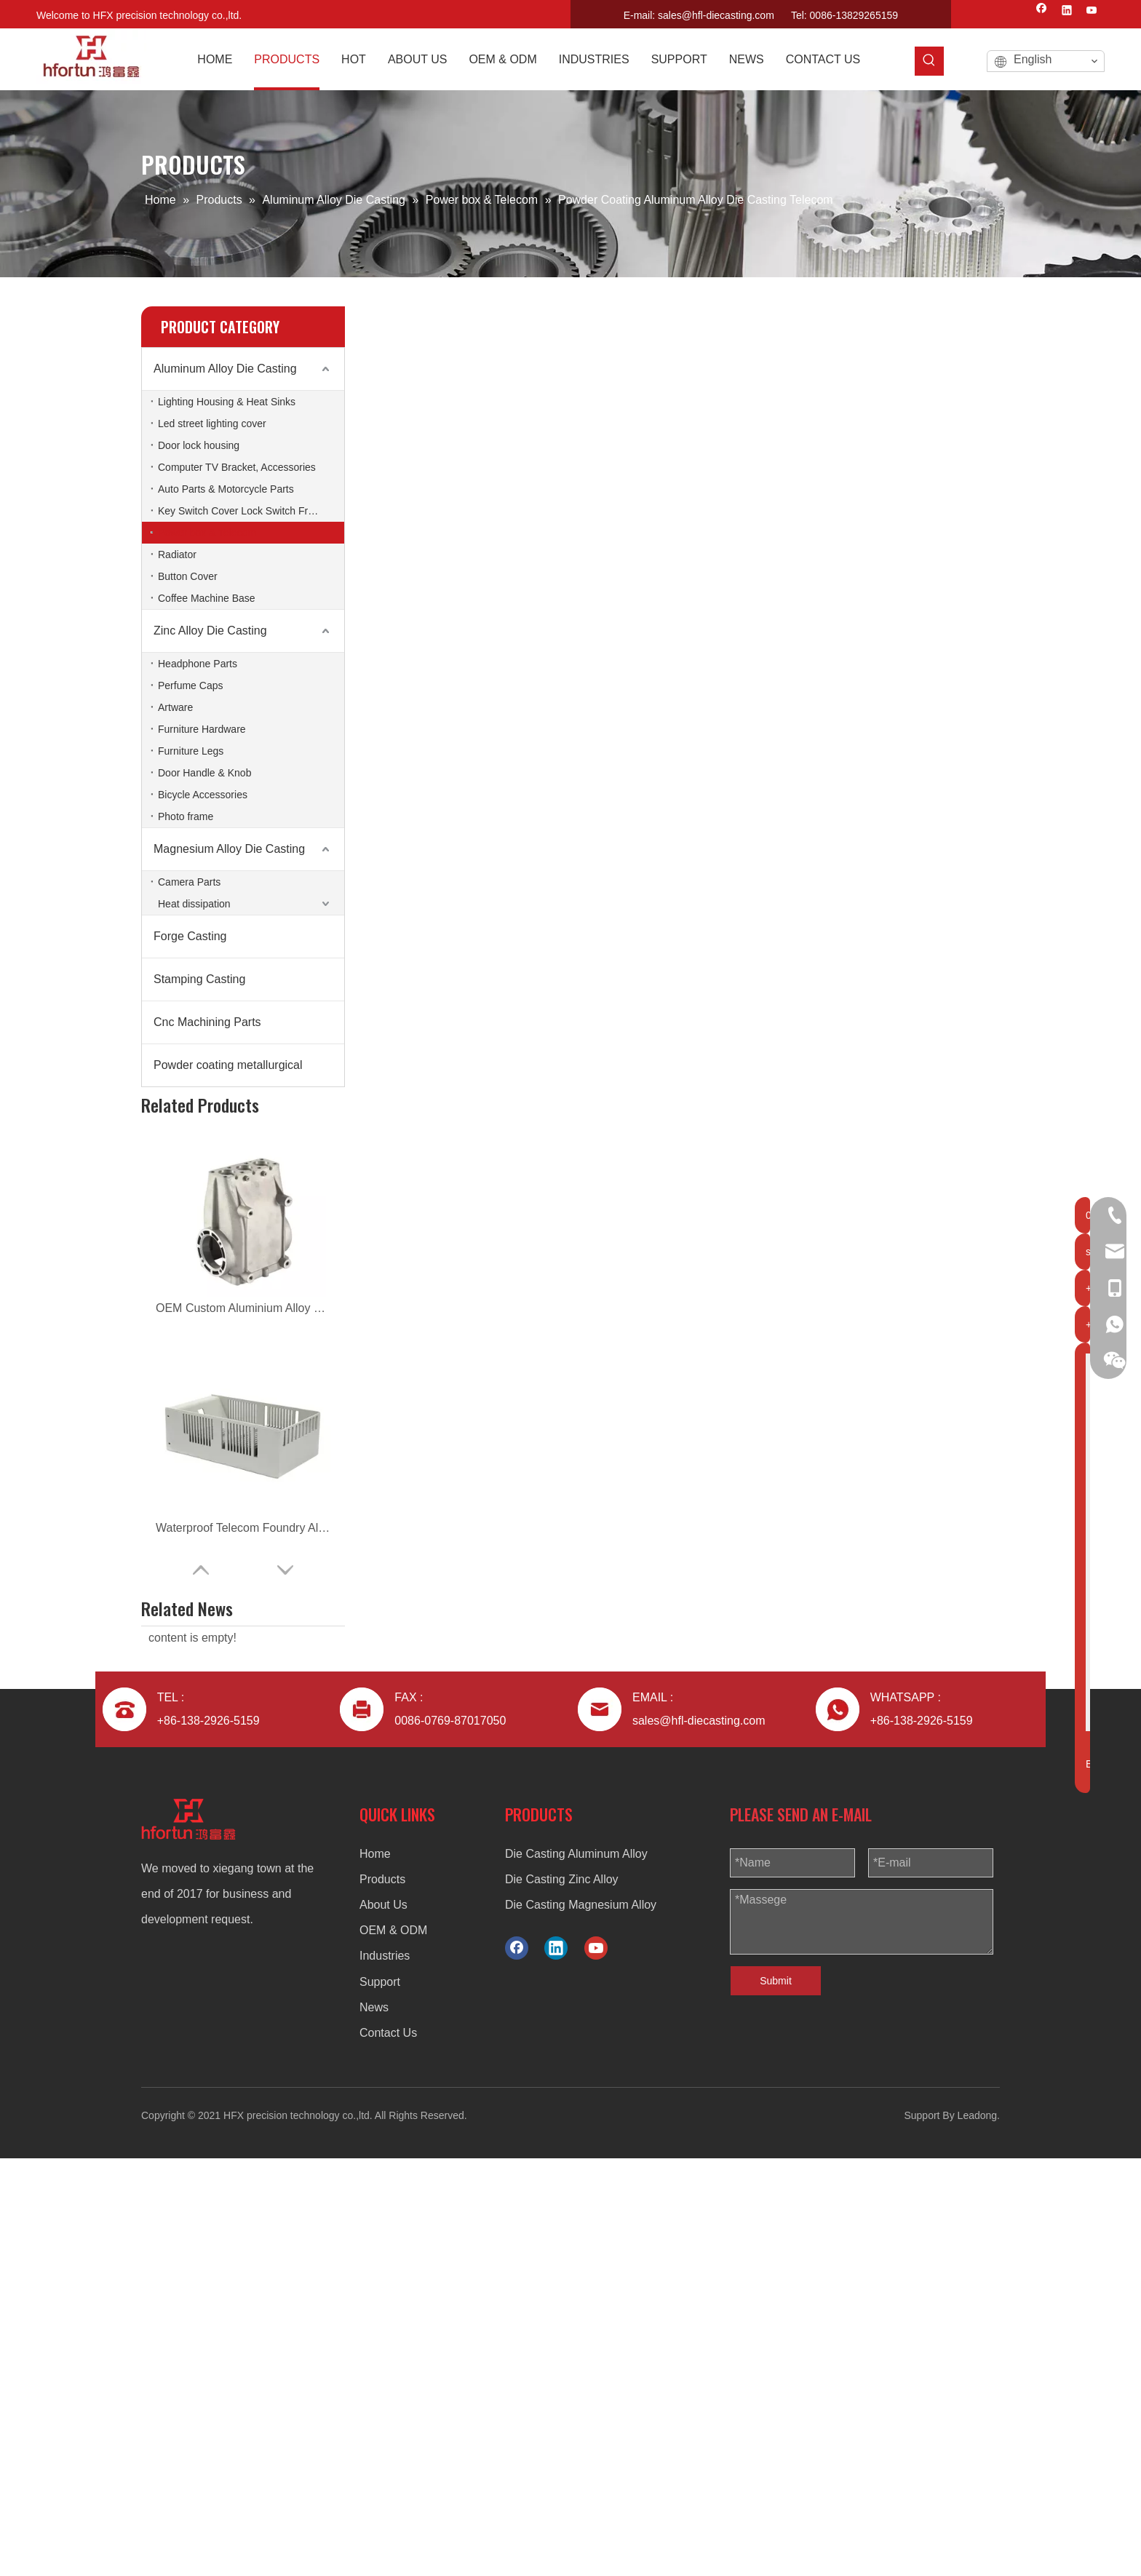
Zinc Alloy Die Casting (210, 630)
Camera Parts (189, 882)
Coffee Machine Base (206, 598)
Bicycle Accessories (202, 794)
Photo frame (185, 816)
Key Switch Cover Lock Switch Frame (242, 511)
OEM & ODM (393, 2348)
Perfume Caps (190, 685)
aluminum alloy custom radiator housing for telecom (243, 1675)
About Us (383, 2322)
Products (382, 2297)
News (374, 2425)
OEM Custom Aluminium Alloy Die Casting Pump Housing (243, 1133)
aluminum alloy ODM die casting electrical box (243, 1494)
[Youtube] (1092, 11)
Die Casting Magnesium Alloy (580, 2322)
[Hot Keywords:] (929, 61)
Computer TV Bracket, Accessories (237, 467)
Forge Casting (190, 936)
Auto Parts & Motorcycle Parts (226, 489)
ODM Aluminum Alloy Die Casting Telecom (243, 1269)
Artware (175, 707)
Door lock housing (198, 445)
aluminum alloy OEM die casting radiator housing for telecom (243, 1765)
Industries (384, 2373)
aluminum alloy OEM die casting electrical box (243, 1584)
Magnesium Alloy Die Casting (229, 849)
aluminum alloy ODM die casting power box (243, 1945)
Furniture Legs (190, 751)
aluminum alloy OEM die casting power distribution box (243, 1449)
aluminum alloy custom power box (243, 1855)
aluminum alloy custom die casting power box (243, 1900)
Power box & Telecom (207, 532)
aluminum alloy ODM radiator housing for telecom (243, 1629)
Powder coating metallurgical (228, 1065)
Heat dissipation (194, 904)
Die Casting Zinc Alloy (562, 2297)
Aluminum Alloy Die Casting (225, 368)
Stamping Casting (199, 979)
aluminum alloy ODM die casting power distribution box (243, 1359)
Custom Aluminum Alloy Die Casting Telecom (243, 1314)
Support (379, 2399)
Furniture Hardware (202, 729)
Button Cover (188, 576)
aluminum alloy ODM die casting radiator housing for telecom (243, 1720)
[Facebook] (1042, 11)
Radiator (177, 554)
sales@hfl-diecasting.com (716, 15)
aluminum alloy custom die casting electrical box (243, 1539)
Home (375, 2271)
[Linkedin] (1067, 11)
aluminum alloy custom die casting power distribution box (243, 1404)
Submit (776, 2398)
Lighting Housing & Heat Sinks (226, 402)
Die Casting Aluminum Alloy (576, 2271)
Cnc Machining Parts (207, 1022)
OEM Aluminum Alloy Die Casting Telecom (243, 1223)
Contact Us (388, 2450)
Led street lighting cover (212, 423)
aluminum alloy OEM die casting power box (243, 1810)
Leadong (978, 2533)
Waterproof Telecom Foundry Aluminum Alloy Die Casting (243, 1178)
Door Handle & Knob (204, 773)
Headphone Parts (197, 663)
